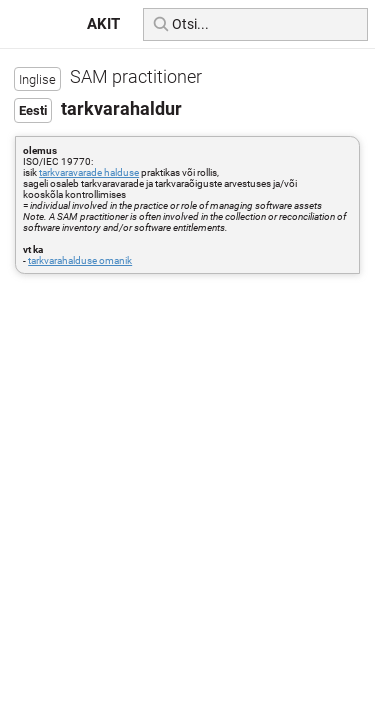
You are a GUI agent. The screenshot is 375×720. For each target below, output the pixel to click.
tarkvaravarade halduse (89, 172)
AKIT (103, 24)
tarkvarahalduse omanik (80, 260)
